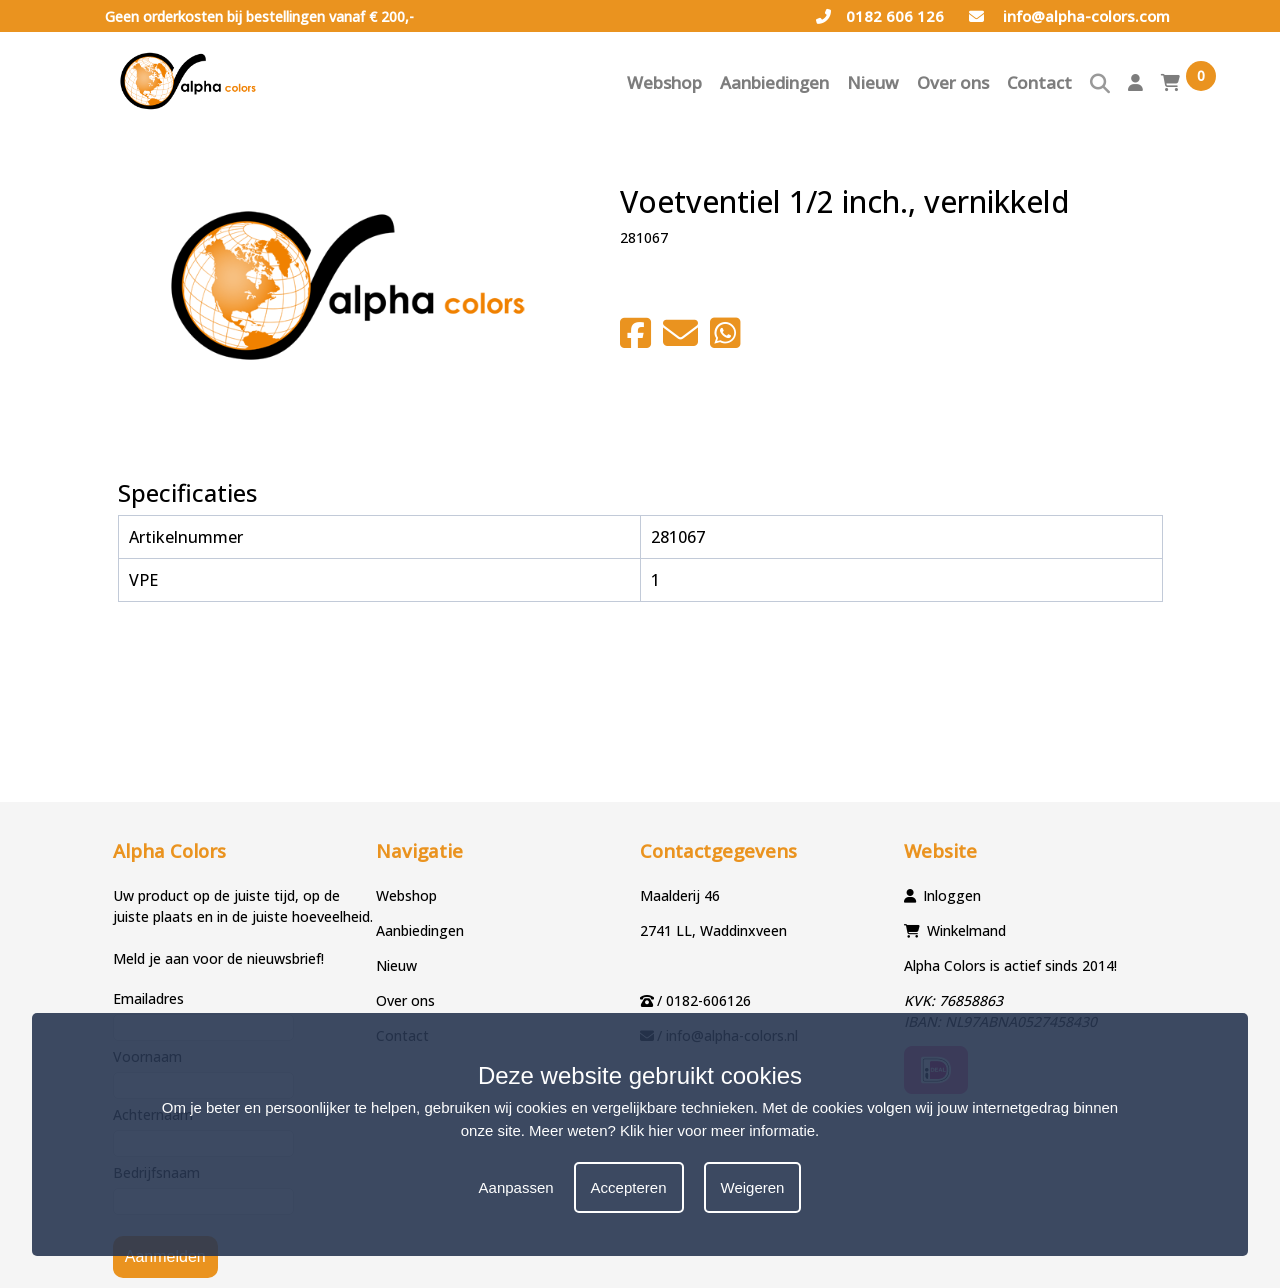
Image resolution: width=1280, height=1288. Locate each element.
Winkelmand (966, 930)
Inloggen (952, 895)
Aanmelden (165, 1256)
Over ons (953, 82)
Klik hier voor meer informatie (717, 1130)
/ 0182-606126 (704, 1000)
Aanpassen (516, 1187)
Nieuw (873, 82)
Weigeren (753, 1187)
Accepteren (629, 1187)
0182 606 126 (880, 16)
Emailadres (148, 998)
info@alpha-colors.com (1069, 16)
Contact (1039, 82)
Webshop (664, 82)
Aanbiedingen (774, 82)
